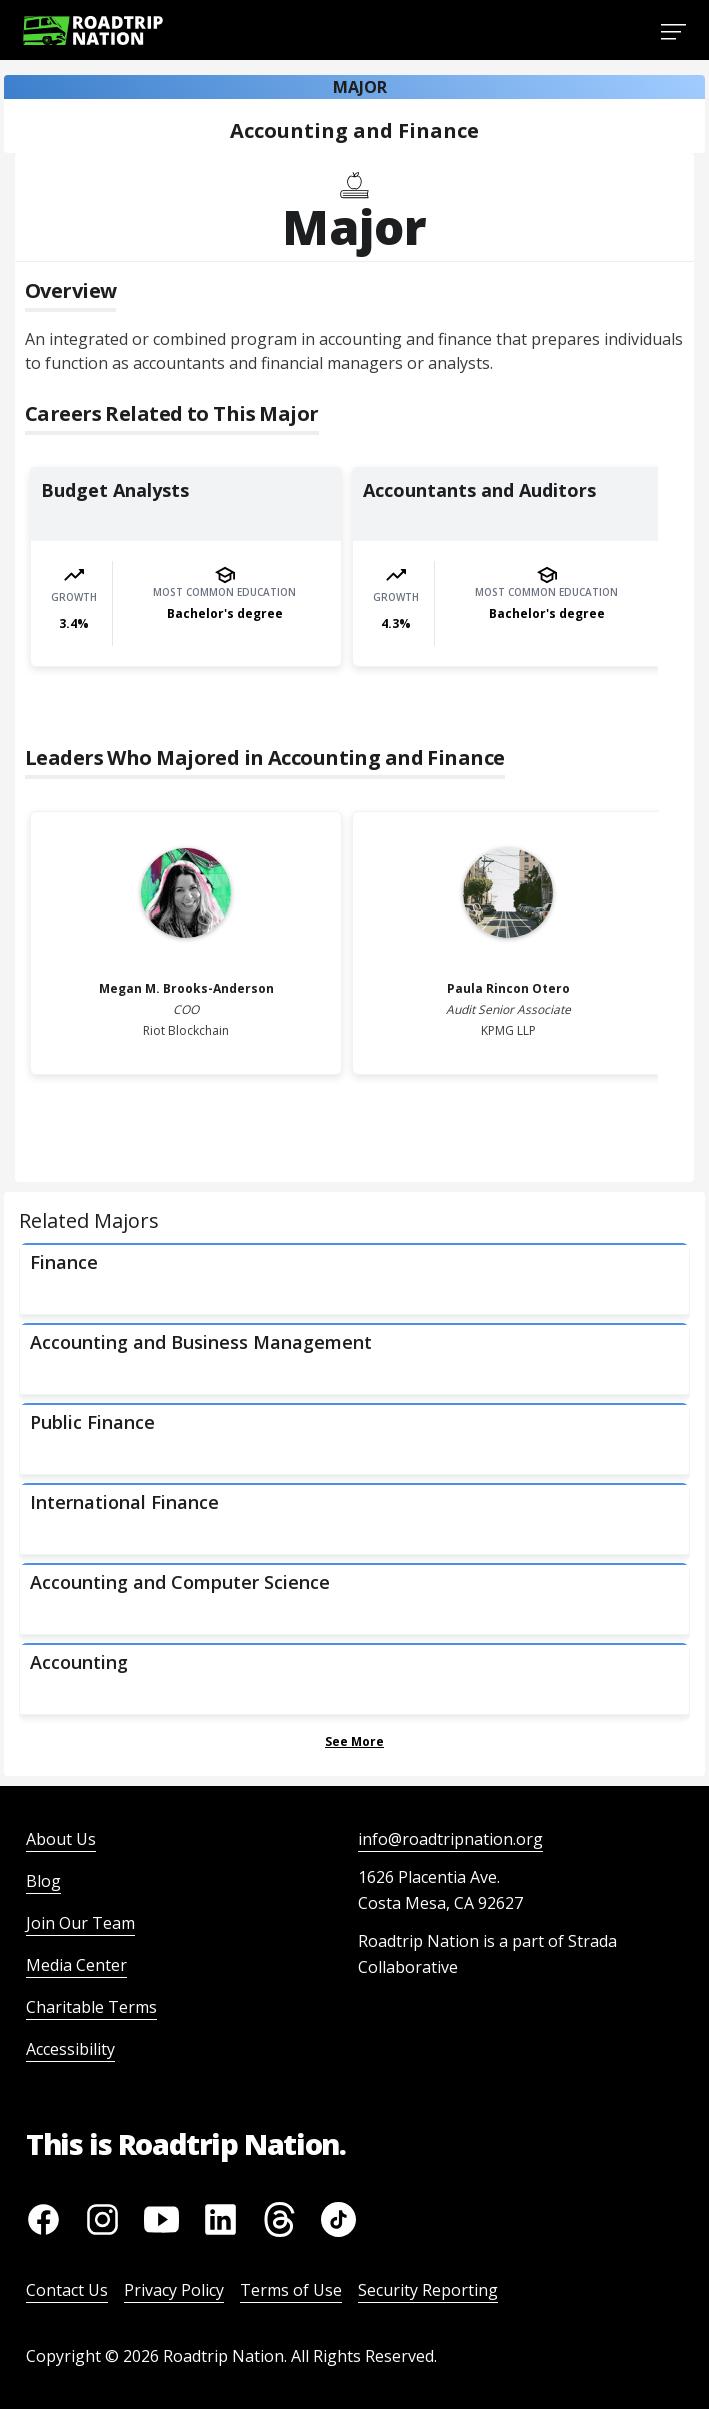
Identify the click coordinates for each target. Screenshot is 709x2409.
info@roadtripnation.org (450, 1839)
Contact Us (67, 2290)
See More (354, 1741)
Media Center (76, 1965)
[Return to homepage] (93, 30)
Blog (43, 1881)
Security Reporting (428, 2290)
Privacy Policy (174, 2290)
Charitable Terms (91, 2007)
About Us (61, 1839)
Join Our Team (80, 1923)
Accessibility (70, 2049)
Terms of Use (291, 2290)
